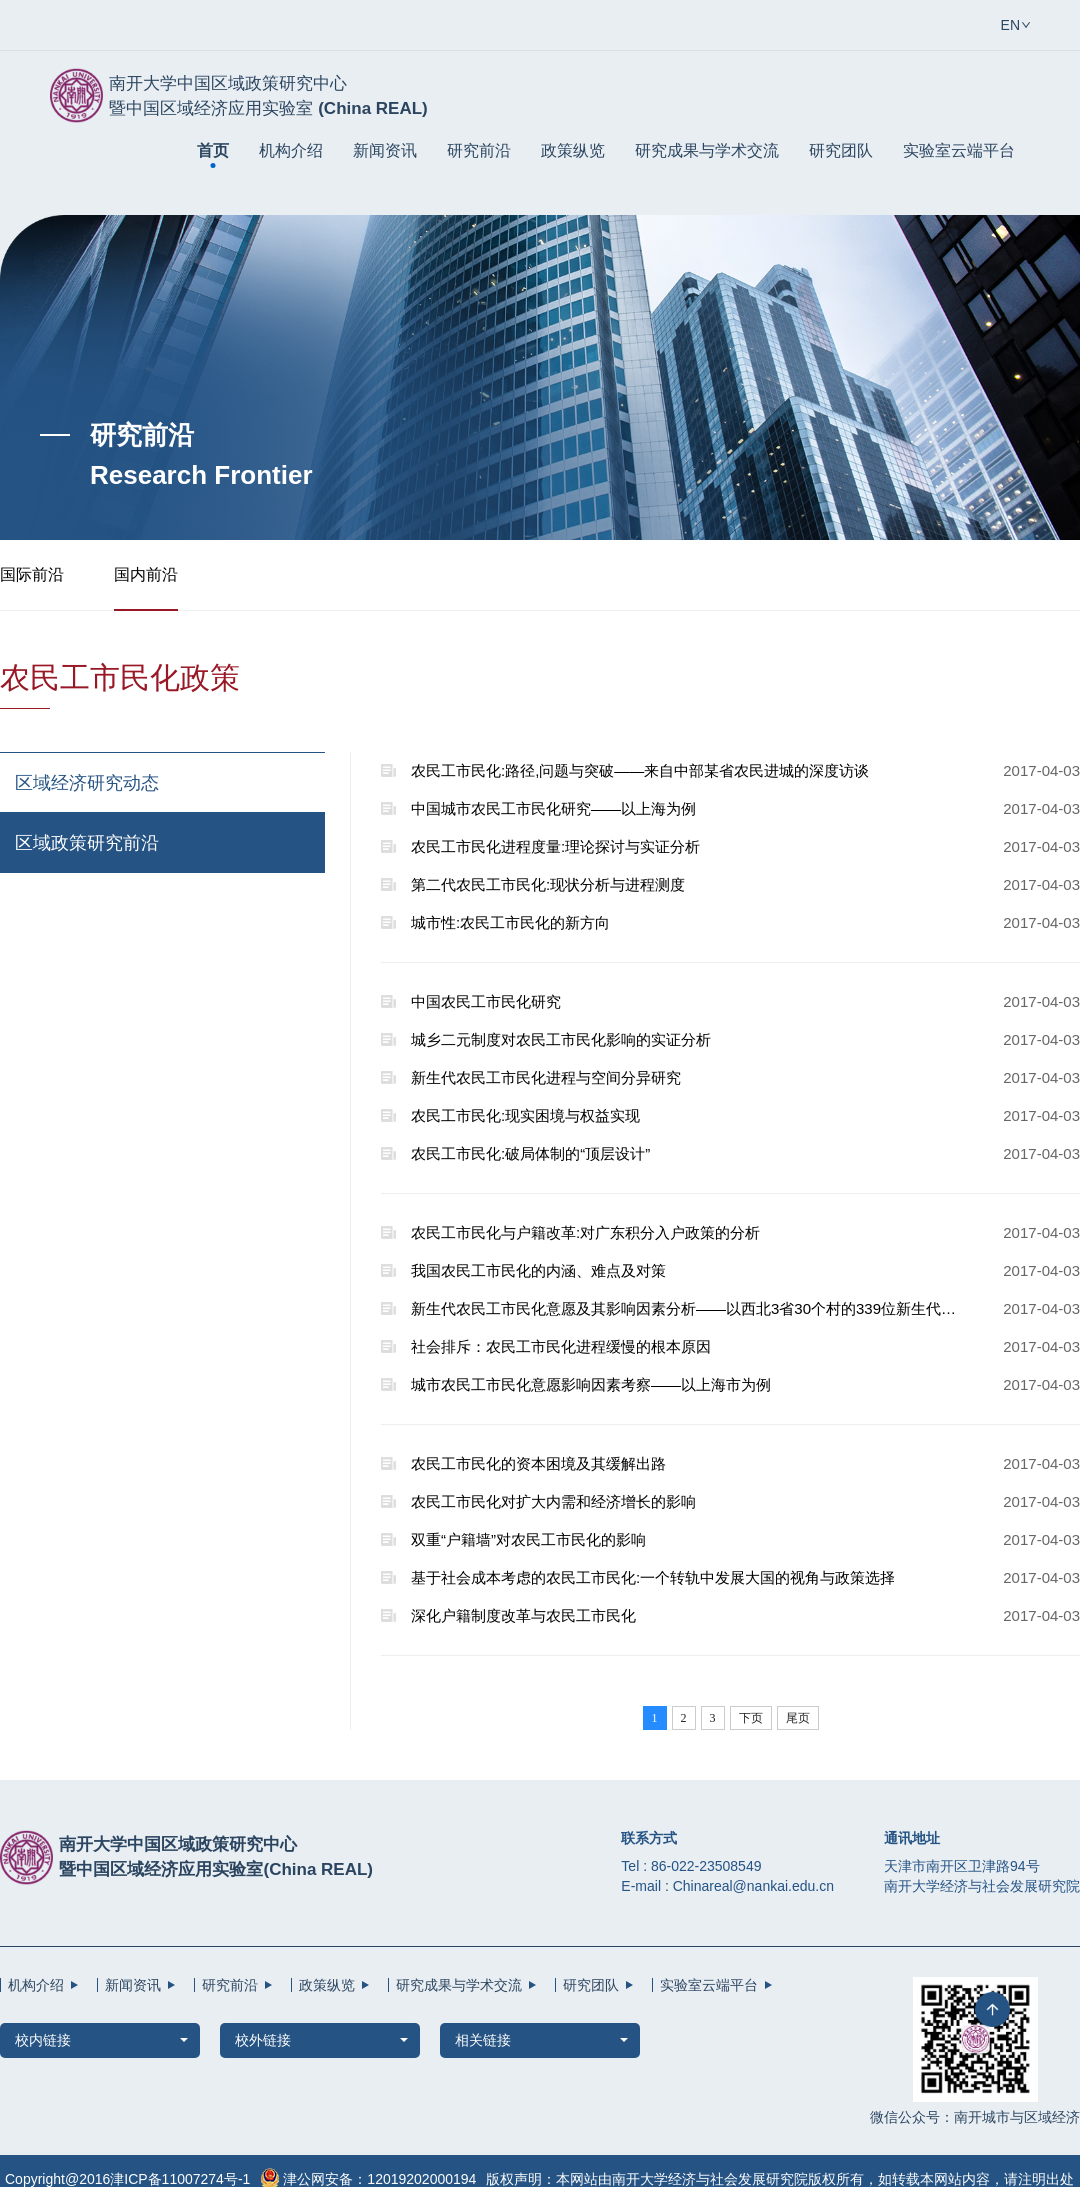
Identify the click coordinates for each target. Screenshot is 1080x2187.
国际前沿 (32, 574)
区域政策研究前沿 (87, 843)
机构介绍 (291, 150)
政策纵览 (573, 150)
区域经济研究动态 (87, 783)
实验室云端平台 (959, 150)
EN (1010, 25)
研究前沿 (479, 150)
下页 (751, 1718)
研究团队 (841, 150)
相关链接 (483, 2040)
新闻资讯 (385, 150)
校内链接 (43, 2040)
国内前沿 (146, 574)
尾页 (798, 1718)
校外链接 (263, 2040)
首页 (213, 150)
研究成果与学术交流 (707, 150)
